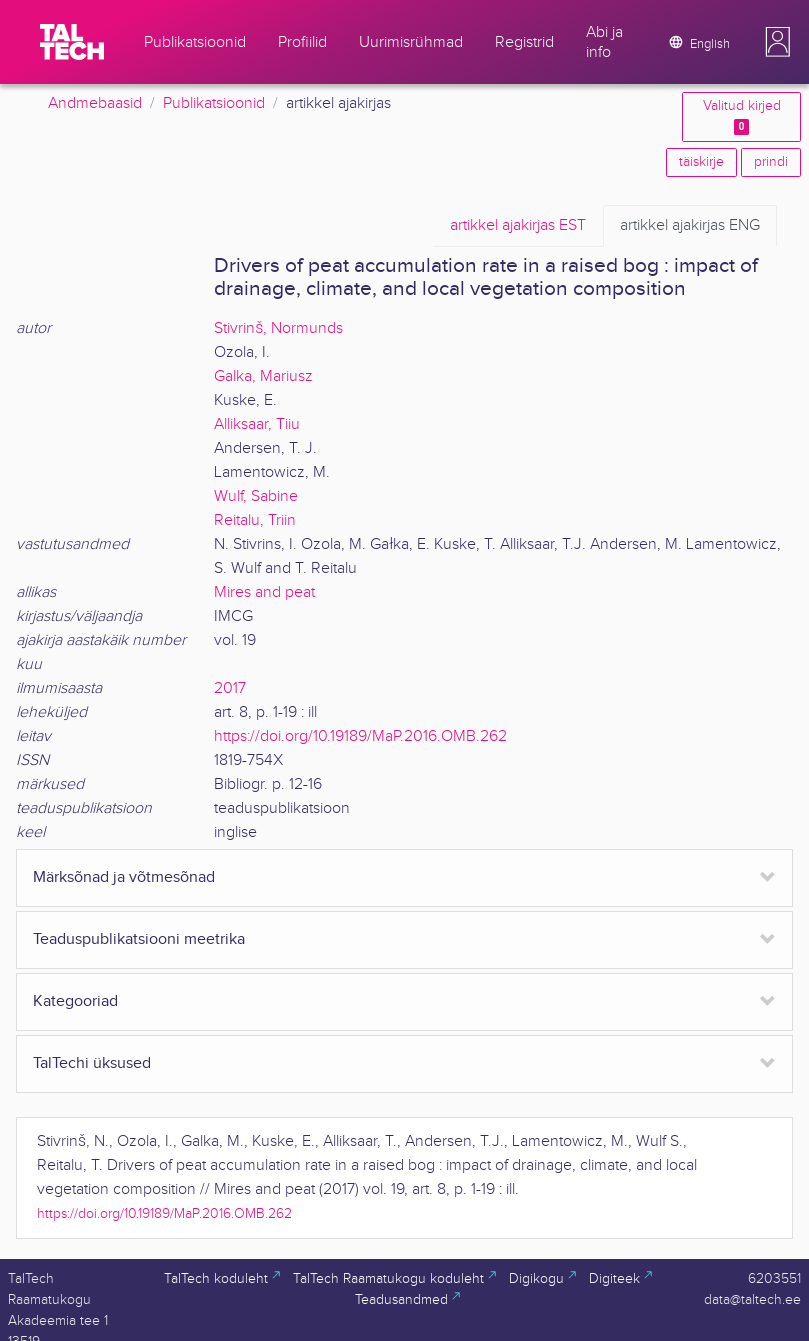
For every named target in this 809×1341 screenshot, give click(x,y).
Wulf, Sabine (256, 496)
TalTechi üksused (92, 1063)
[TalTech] (72, 42)
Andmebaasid (95, 103)
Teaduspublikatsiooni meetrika (139, 939)
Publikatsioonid (214, 103)
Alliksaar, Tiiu (257, 424)
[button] (778, 42)
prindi (771, 162)
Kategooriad (75, 1001)
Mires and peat (264, 592)
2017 (230, 688)
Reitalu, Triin (255, 520)
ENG (690, 226)
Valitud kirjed (742, 116)
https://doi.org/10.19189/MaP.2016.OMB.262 (360, 736)
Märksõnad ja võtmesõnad (124, 877)
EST (518, 226)
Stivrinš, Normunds (278, 328)
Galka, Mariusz (263, 376)
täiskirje (701, 162)
